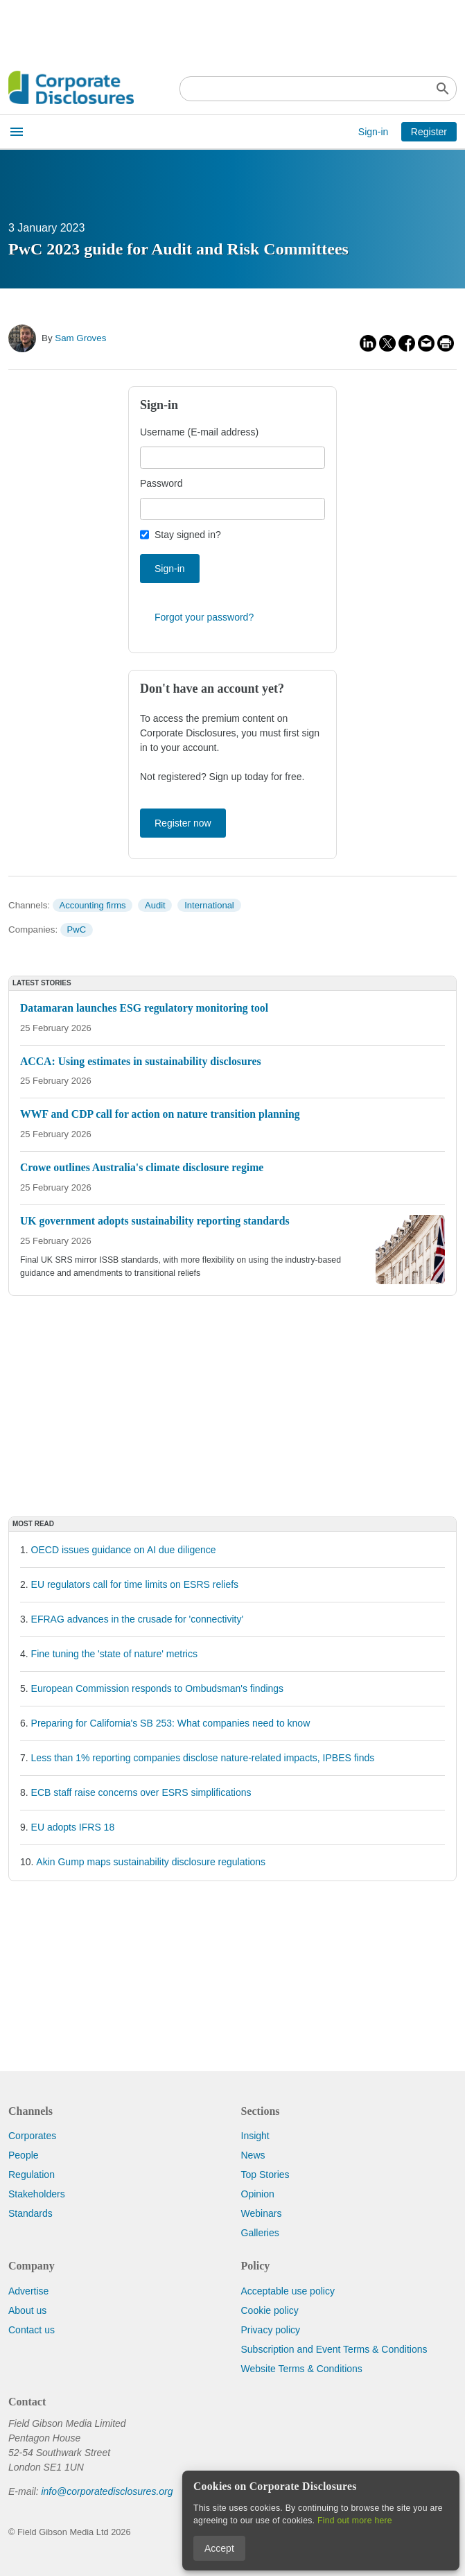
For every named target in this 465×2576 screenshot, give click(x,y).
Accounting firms (92, 905)
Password (161, 483)
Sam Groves (80, 338)
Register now (183, 823)
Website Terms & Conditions (301, 2368)
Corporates (32, 2135)
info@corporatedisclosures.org (107, 2491)
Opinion (257, 2193)
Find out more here (354, 2520)
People (23, 2155)
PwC (76, 929)
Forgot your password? (204, 617)
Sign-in (373, 131)
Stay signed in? (188, 534)
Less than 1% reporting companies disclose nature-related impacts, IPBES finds (203, 1757)
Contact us (31, 2329)
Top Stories (265, 2174)
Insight (255, 2135)
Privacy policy (271, 2329)
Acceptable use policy (288, 2291)
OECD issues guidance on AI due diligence (123, 1549)
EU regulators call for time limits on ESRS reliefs (135, 1584)
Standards (30, 2213)
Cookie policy (270, 2310)
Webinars (261, 2213)
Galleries (260, 2232)
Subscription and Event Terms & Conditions (334, 2349)
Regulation (31, 2174)
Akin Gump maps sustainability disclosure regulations (150, 1861)
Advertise (28, 2291)
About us (27, 2310)
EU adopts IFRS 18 (73, 1827)
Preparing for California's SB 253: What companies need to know (170, 1723)
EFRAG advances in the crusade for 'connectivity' (137, 1619)
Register (429, 131)
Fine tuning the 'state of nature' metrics (114, 1653)
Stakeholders (36, 2193)
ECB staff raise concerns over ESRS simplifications (141, 1792)
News (253, 2155)
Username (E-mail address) (199, 432)
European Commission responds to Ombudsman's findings (157, 1688)
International (209, 905)
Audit (155, 905)
